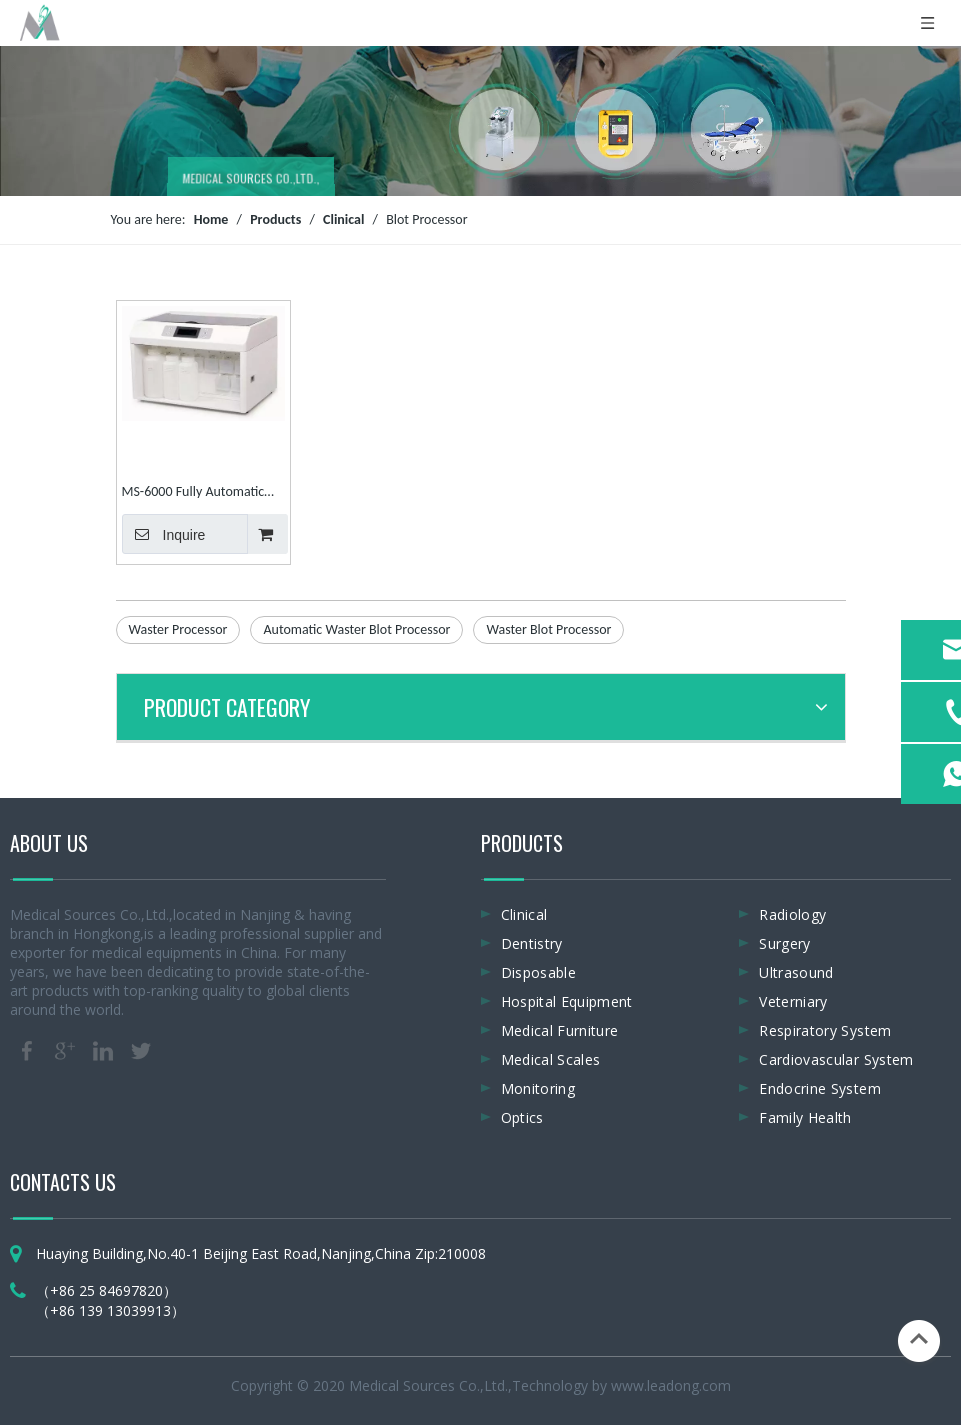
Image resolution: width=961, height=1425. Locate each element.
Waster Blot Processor (548, 629)
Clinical (524, 914)
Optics (522, 1117)
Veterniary (793, 1001)
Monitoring (538, 1088)
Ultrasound (796, 972)
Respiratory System (825, 1030)
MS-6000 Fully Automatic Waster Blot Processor (193, 493)
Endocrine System (820, 1088)
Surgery (784, 943)
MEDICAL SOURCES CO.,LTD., (251, 180)
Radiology (792, 914)
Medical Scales (551, 1059)
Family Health (805, 1117)
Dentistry (532, 943)
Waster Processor (178, 629)
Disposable (539, 972)
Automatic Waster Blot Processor (356, 629)
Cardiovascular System (836, 1059)
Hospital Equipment (567, 1001)
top (919, 1339)
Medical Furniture (560, 1030)
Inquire (164, 534)
